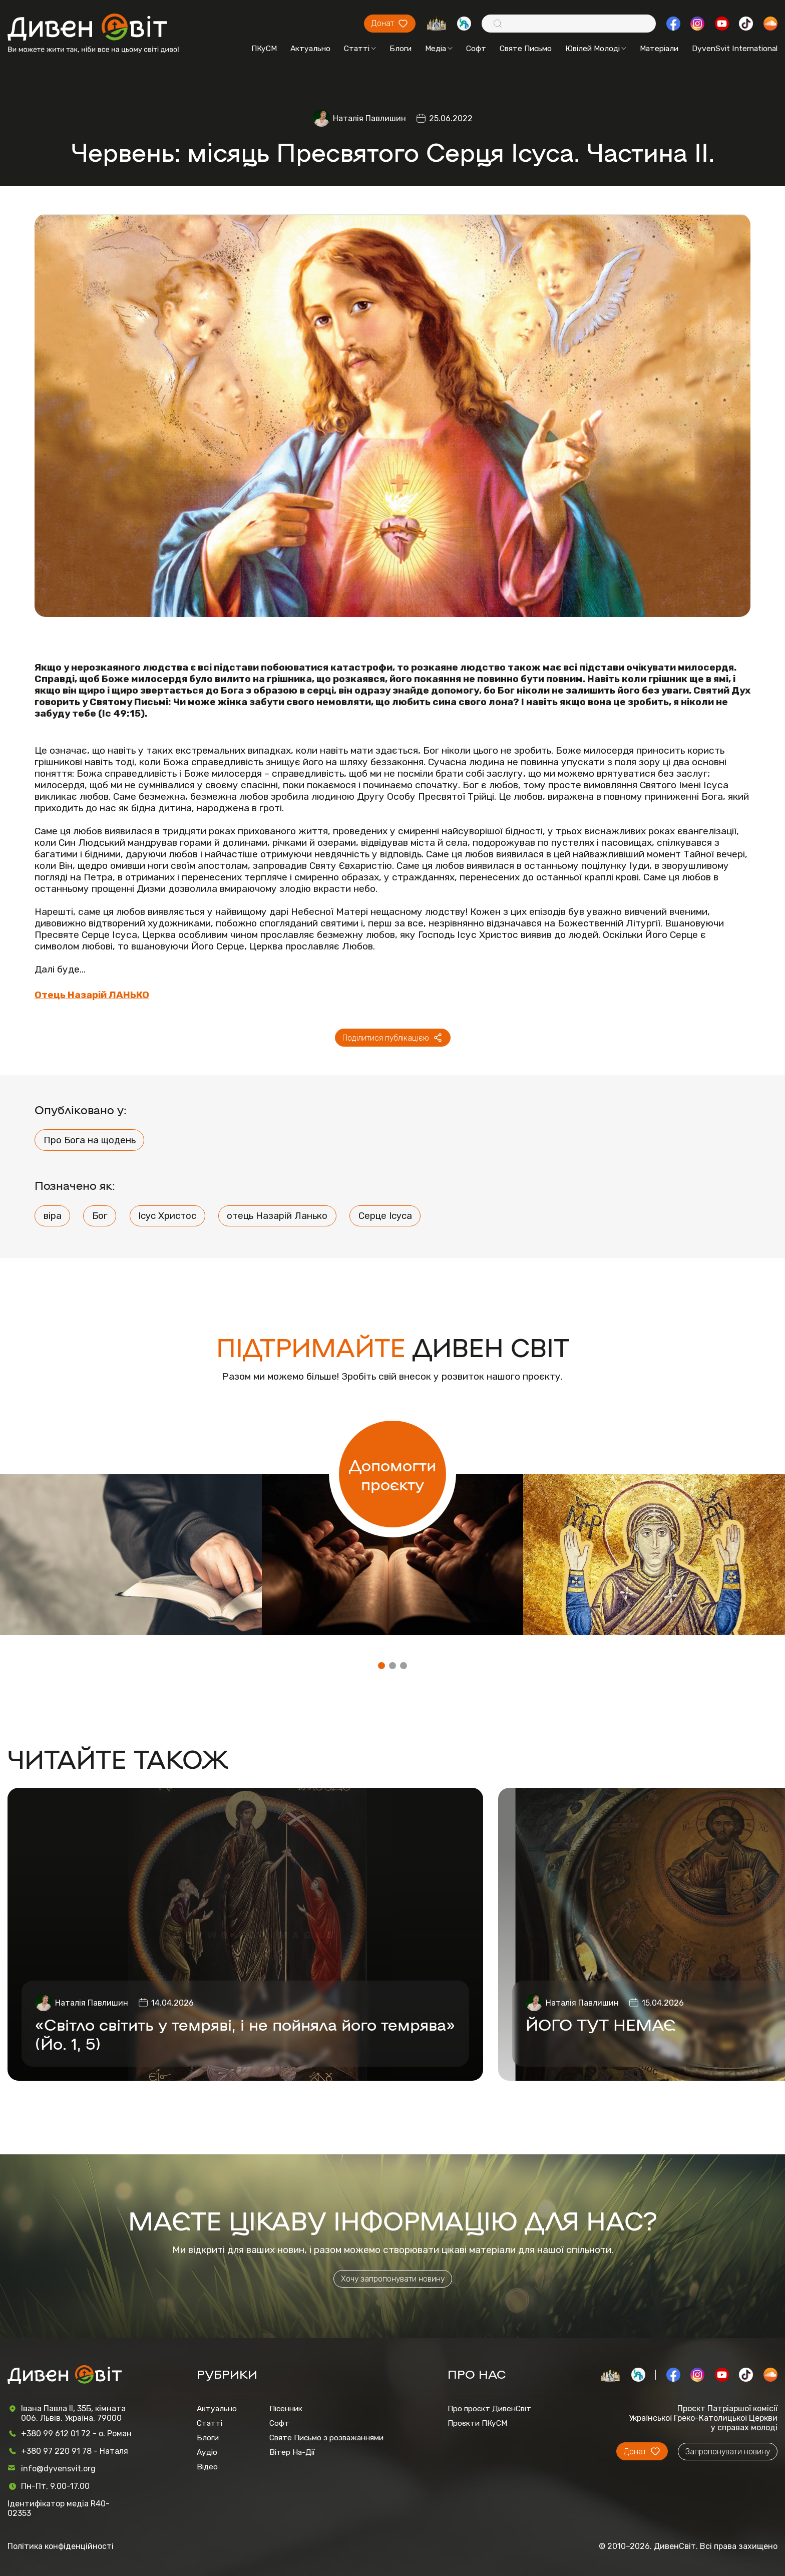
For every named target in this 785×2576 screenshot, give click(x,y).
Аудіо (207, 2452)
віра (53, 1215)
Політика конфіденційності (61, 2546)
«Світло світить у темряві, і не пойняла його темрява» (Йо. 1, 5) (245, 2033)
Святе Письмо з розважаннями (326, 2437)
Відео (207, 2466)
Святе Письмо (526, 48)
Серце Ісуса (385, 1215)
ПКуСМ (264, 48)
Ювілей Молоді (595, 48)
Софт (476, 48)
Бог (100, 1215)
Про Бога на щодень (90, 1140)
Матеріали (659, 48)
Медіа (439, 48)
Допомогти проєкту (392, 1474)
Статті (360, 48)
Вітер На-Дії (292, 2452)
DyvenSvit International (734, 48)
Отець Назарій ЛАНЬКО (92, 995)
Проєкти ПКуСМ (477, 2423)
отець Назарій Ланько (277, 1215)
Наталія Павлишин (369, 118)
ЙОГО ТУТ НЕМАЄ (601, 2023)
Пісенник (285, 2408)
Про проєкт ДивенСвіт (489, 2408)
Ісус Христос (167, 1215)
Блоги (400, 48)
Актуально (310, 48)
